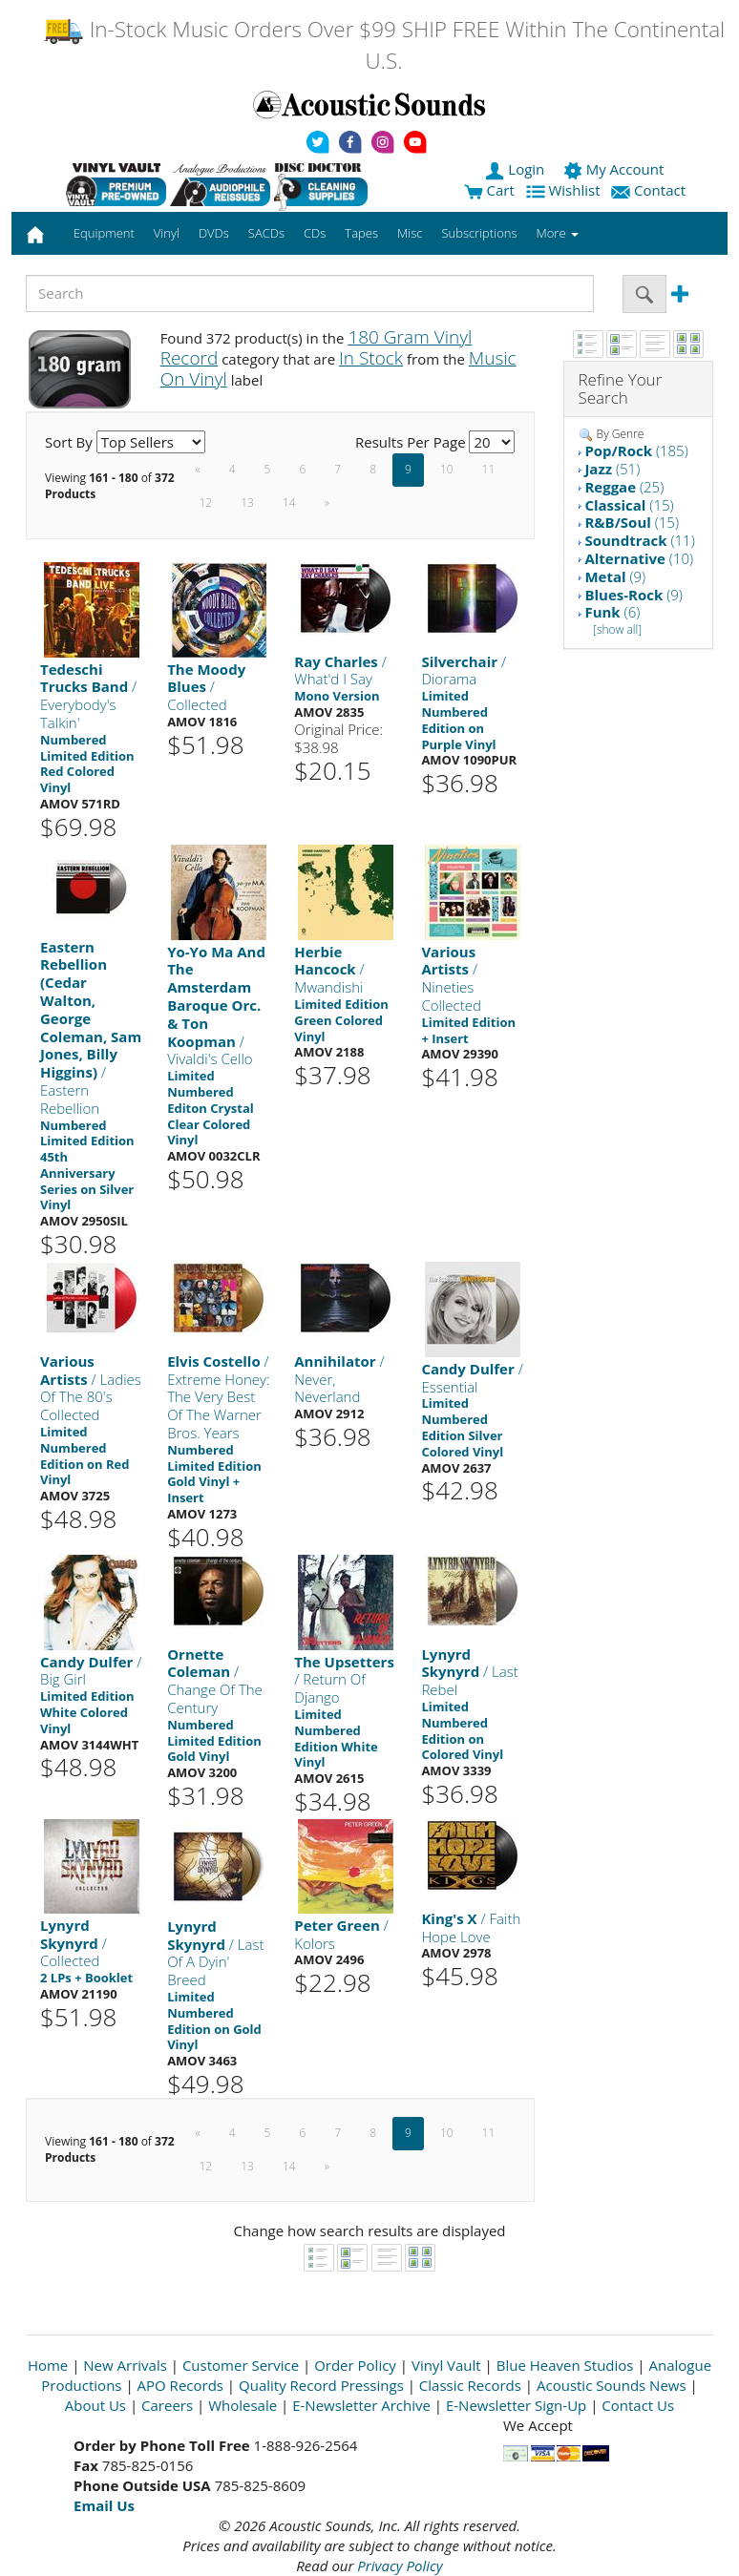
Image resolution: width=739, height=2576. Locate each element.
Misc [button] (409, 232)
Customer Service (240, 2365)
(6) (612, 611)
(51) (612, 468)
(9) (614, 576)
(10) (638, 558)
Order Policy (355, 2365)
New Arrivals (125, 2365)
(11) (639, 540)
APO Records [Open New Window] (180, 2385)
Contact (650, 189)
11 (489, 469)
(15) (628, 504)
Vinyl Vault (446, 2365)
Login (516, 168)
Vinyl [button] (166, 232)
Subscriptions (479, 232)
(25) (624, 486)
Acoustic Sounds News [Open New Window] (611, 2385)
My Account (615, 168)
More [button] (558, 232)
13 (247, 502)
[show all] (617, 629)
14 (289, 502)
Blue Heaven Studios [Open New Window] (565, 2365)
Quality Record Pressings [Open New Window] (321, 2385)
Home (48, 2365)
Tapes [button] (361, 232)
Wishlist (565, 189)
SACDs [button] (266, 232)
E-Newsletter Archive (361, 2405)
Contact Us (638, 2405)
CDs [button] (315, 232)
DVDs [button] (214, 232)
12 (206, 502)
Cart (489, 189)
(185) (635, 450)
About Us (95, 2405)
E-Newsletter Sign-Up (516, 2405)
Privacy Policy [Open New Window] (399, 2565)
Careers (167, 2405)
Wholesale (242, 2405)
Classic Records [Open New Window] (470, 2385)
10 (447, 469)
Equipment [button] (104, 232)
